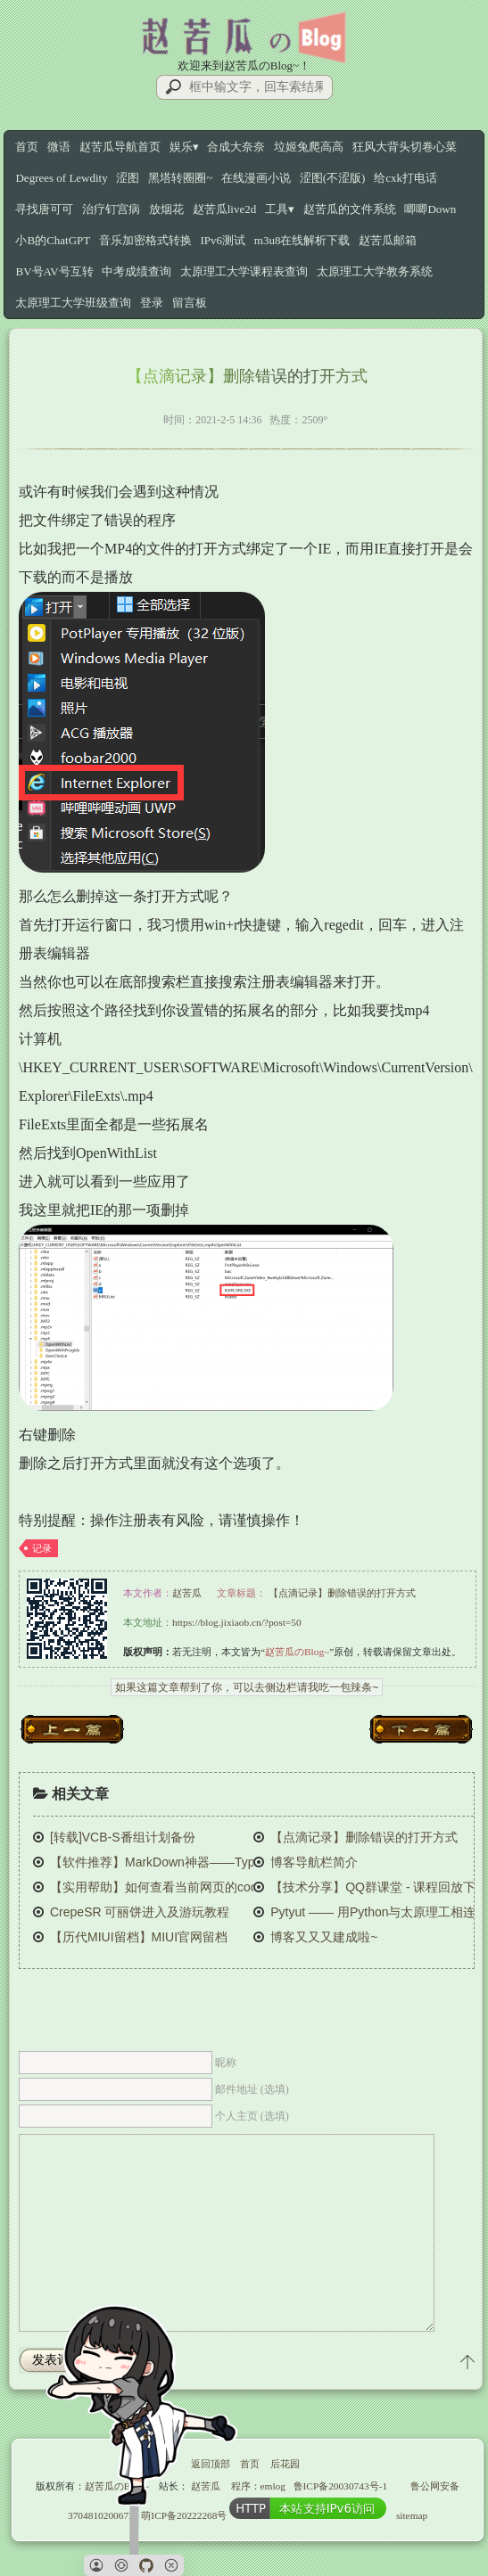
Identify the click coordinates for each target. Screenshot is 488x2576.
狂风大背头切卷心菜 (404, 146)
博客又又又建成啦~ (323, 1937)
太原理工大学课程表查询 (244, 271)
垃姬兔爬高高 (308, 146)
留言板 (189, 302)
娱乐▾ (184, 146)
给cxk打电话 (405, 178)
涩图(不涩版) (333, 178)
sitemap (411, 2515)
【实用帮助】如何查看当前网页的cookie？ (167, 1887)
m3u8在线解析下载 (302, 240)
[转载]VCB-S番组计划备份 (122, 1837)
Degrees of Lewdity (61, 178)
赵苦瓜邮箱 (388, 240)
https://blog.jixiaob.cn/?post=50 (237, 1622)
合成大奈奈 (236, 146)
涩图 (127, 178)
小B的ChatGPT (52, 240)
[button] (96, 2565)
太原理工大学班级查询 (73, 302)
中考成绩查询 (136, 271)
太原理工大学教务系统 (375, 271)
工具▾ (279, 209)
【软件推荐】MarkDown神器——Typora (161, 1862)
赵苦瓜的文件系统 (349, 209)
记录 (42, 1548)
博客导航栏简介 (314, 1862)
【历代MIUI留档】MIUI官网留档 (138, 1937)
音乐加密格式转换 (145, 240)
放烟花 (166, 209)
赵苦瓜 (187, 1592)
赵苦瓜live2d (225, 209)
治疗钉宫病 (111, 209)
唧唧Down (430, 209)
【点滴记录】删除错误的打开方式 (342, 1592)
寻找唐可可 (44, 209)
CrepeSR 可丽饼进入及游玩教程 (139, 1912)
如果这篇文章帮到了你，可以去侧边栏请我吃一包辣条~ (246, 1687)
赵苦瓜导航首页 (120, 146)
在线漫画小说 (256, 178)
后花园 (285, 2463)
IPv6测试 (223, 240)
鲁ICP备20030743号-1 (341, 2486)
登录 (151, 302)
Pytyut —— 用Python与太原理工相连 (373, 1912)
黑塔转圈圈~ (180, 178)
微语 (58, 146)
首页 (26, 146)
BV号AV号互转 (54, 271)
